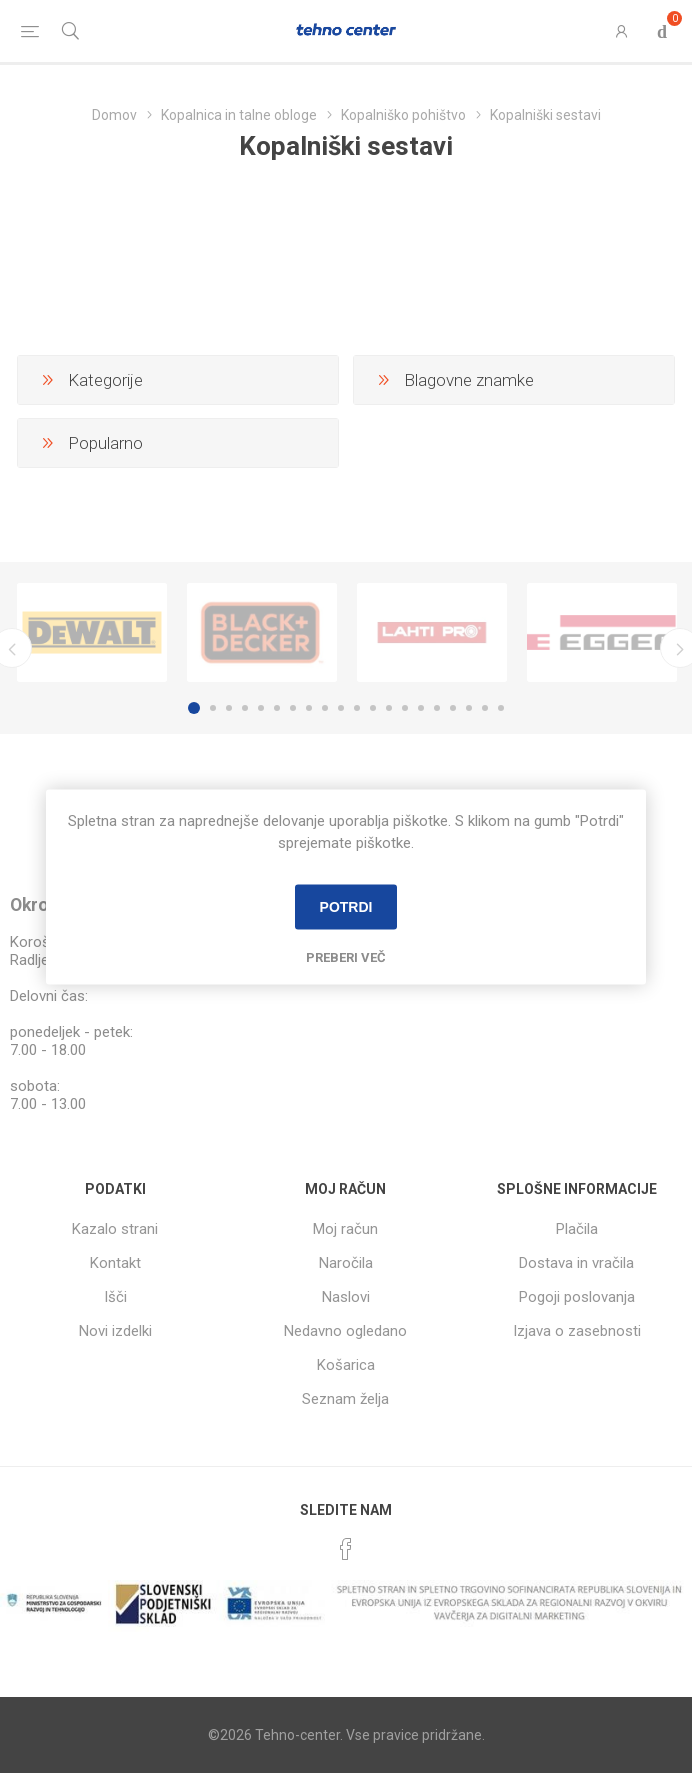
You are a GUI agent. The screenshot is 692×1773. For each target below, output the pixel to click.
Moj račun (345, 1229)
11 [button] (357, 708)
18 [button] (469, 708)
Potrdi (346, 907)
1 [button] (194, 708)
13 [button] (389, 708)
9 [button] (325, 708)
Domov (114, 115)
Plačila (577, 1229)
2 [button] (213, 708)
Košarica (346, 1365)
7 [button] (293, 708)
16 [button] (437, 708)
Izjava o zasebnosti (577, 1331)
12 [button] (373, 708)
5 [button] (261, 708)
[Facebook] (346, 1549)
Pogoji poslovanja (577, 1297)
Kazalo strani (115, 1229)
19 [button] (485, 708)
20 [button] (501, 708)
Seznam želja (345, 1399)
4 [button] (245, 708)
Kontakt (115, 1263)
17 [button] (453, 708)
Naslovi (346, 1297)
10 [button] (341, 708)
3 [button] (229, 708)
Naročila (346, 1263)
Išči (115, 1297)
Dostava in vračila (576, 1263)
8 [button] (309, 708)
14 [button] (405, 708)
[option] (92, 632)
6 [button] (277, 708)
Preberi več (346, 956)
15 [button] (421, 708)
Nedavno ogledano (345, 1331)
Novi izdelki (115, 1331)
